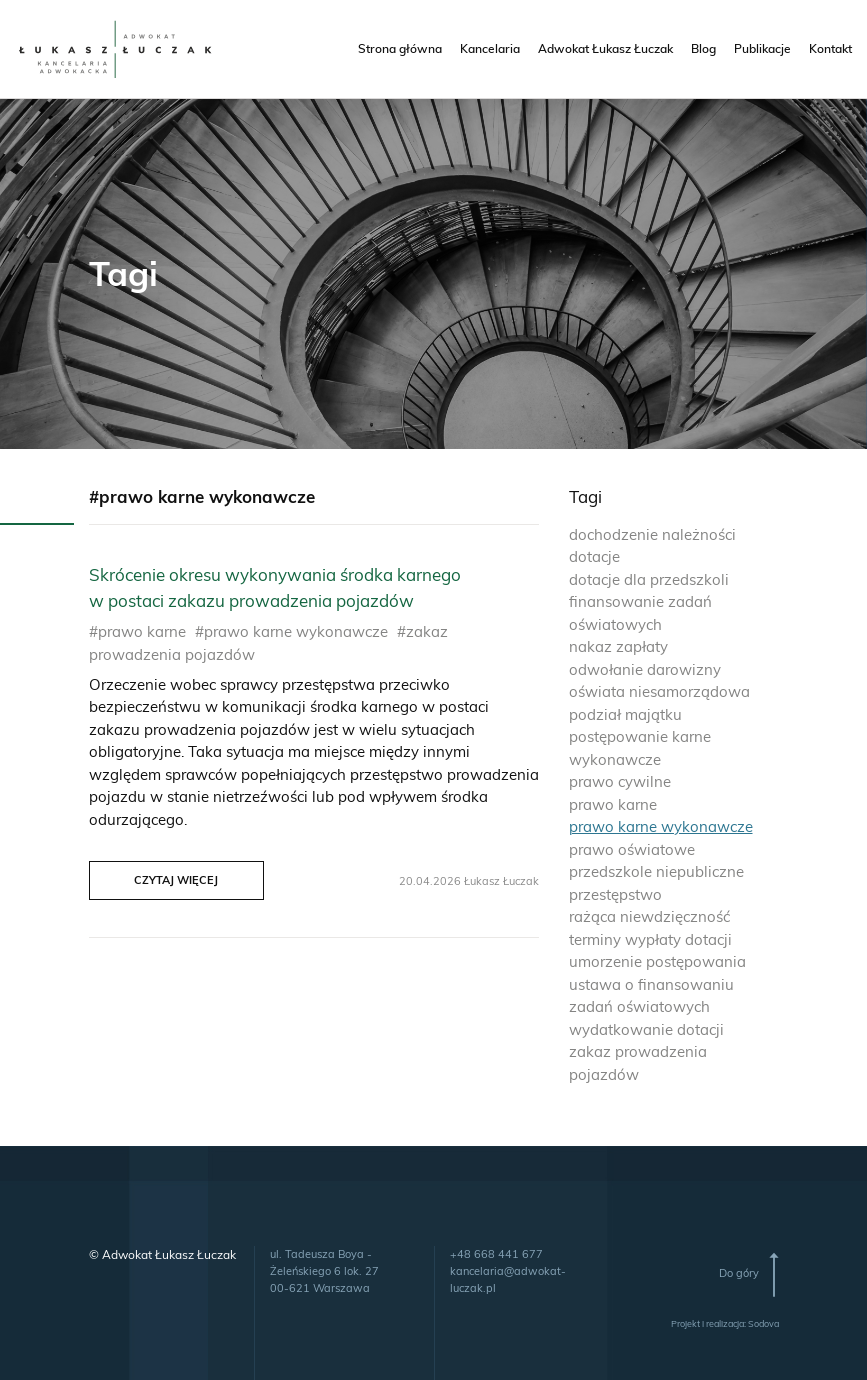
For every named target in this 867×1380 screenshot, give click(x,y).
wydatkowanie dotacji (646, 1029)
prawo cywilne (620, 781)
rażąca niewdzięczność (649, 916)
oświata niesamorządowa (659, 691)
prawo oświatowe (632, 849)
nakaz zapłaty (618, 646)
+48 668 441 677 (496, 1254)
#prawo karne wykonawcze (291, 631)
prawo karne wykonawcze (661, 826)
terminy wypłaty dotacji (650, 939)
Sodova (763, 1323)
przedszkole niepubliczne (656, 871)
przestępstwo (615, 894)
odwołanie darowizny (645, 669)
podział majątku (625, 714)
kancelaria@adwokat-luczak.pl (508, 1279)
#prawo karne (137, 631)
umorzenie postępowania (657, 961)
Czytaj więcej (176, 880)
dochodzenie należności (652, 534)
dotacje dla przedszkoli (649, 579)
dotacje (594, 556)
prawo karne (613, 804)
